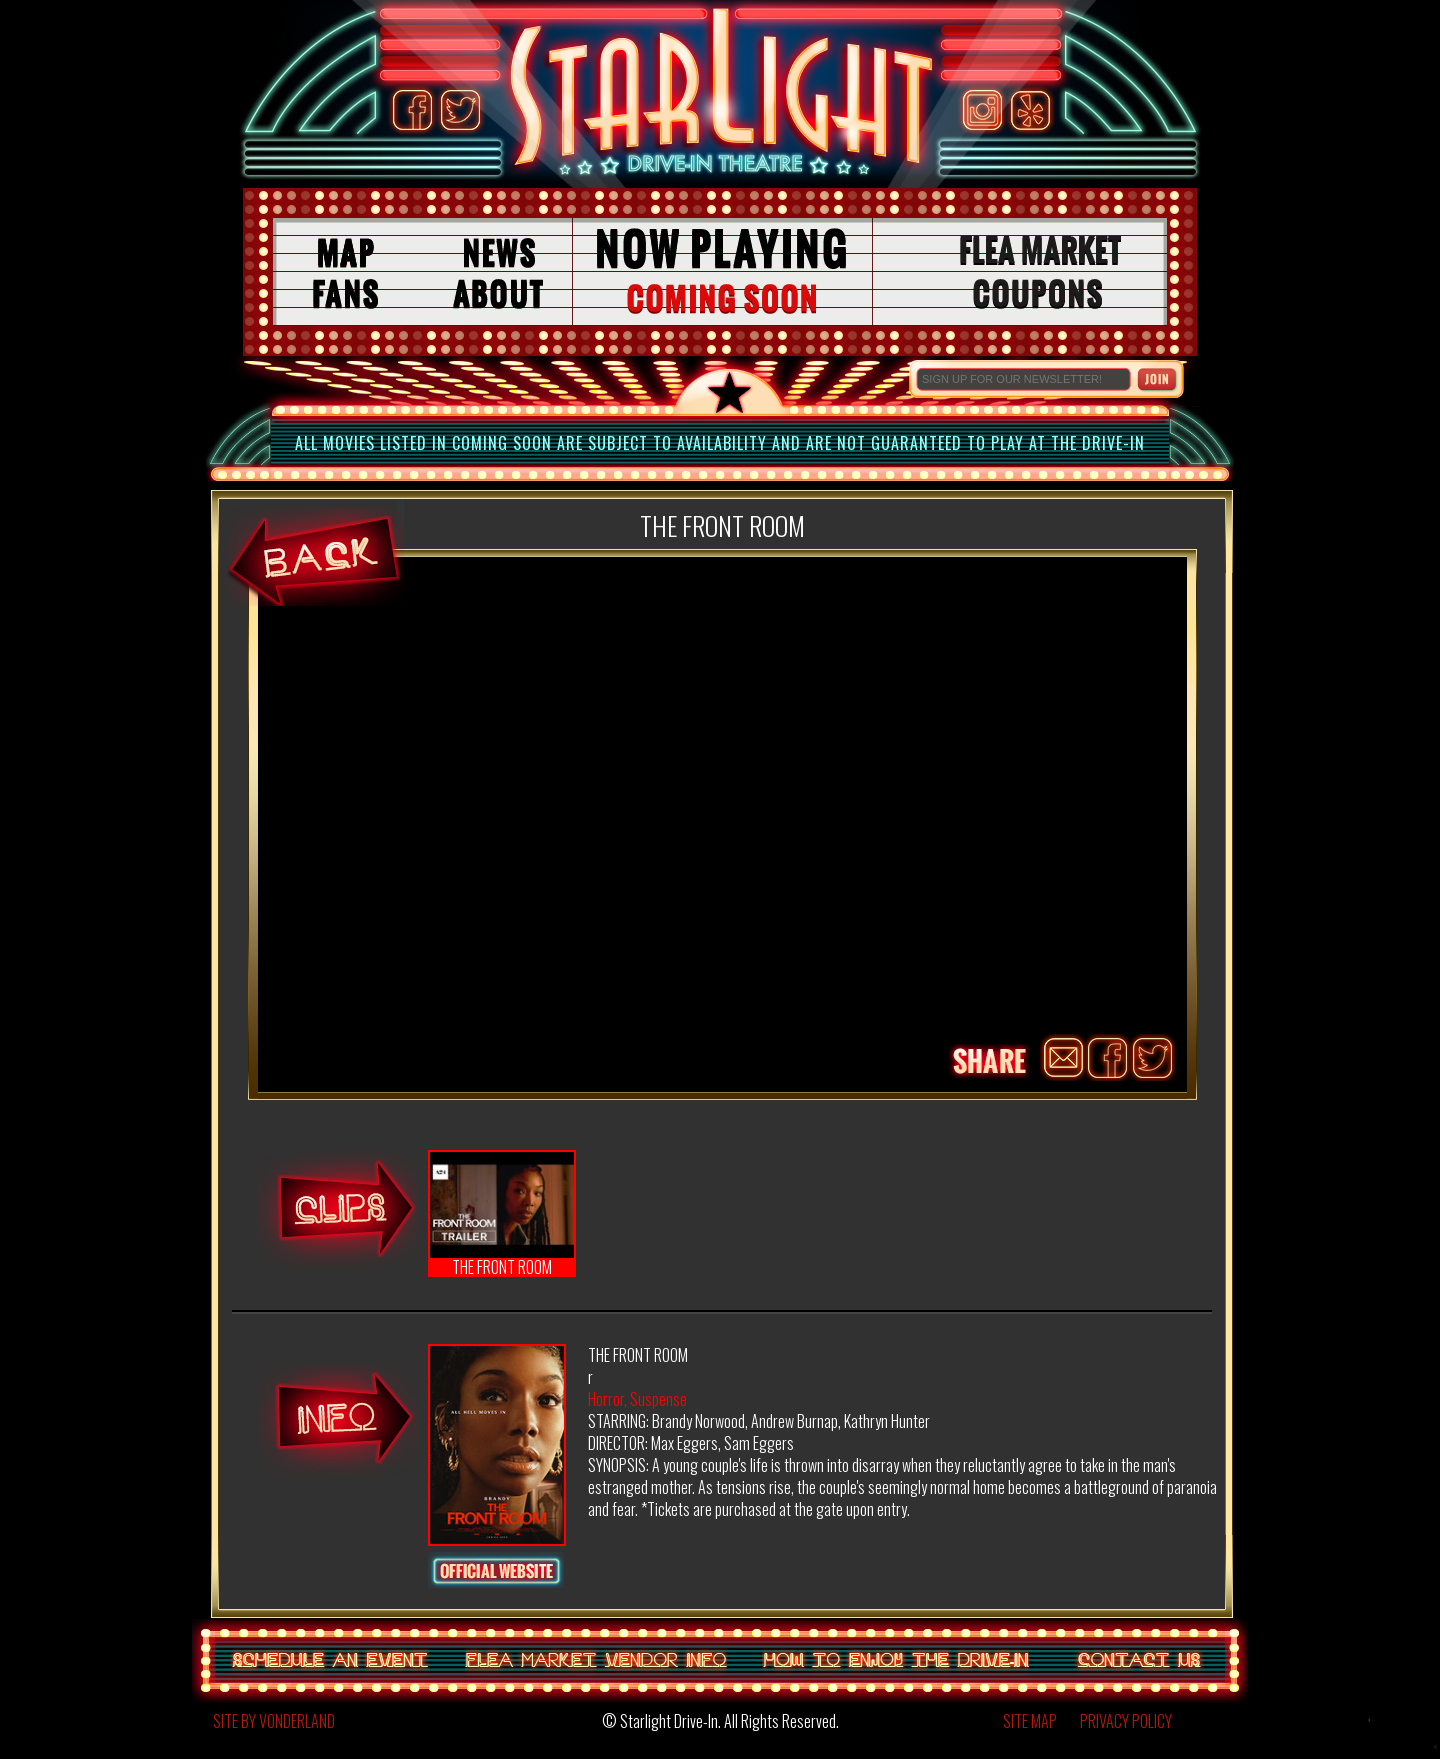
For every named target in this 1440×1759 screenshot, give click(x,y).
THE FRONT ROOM (502, 1214)
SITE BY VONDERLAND (274, 1721)
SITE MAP (1030, 1721)
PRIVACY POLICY (1126, 1721)
